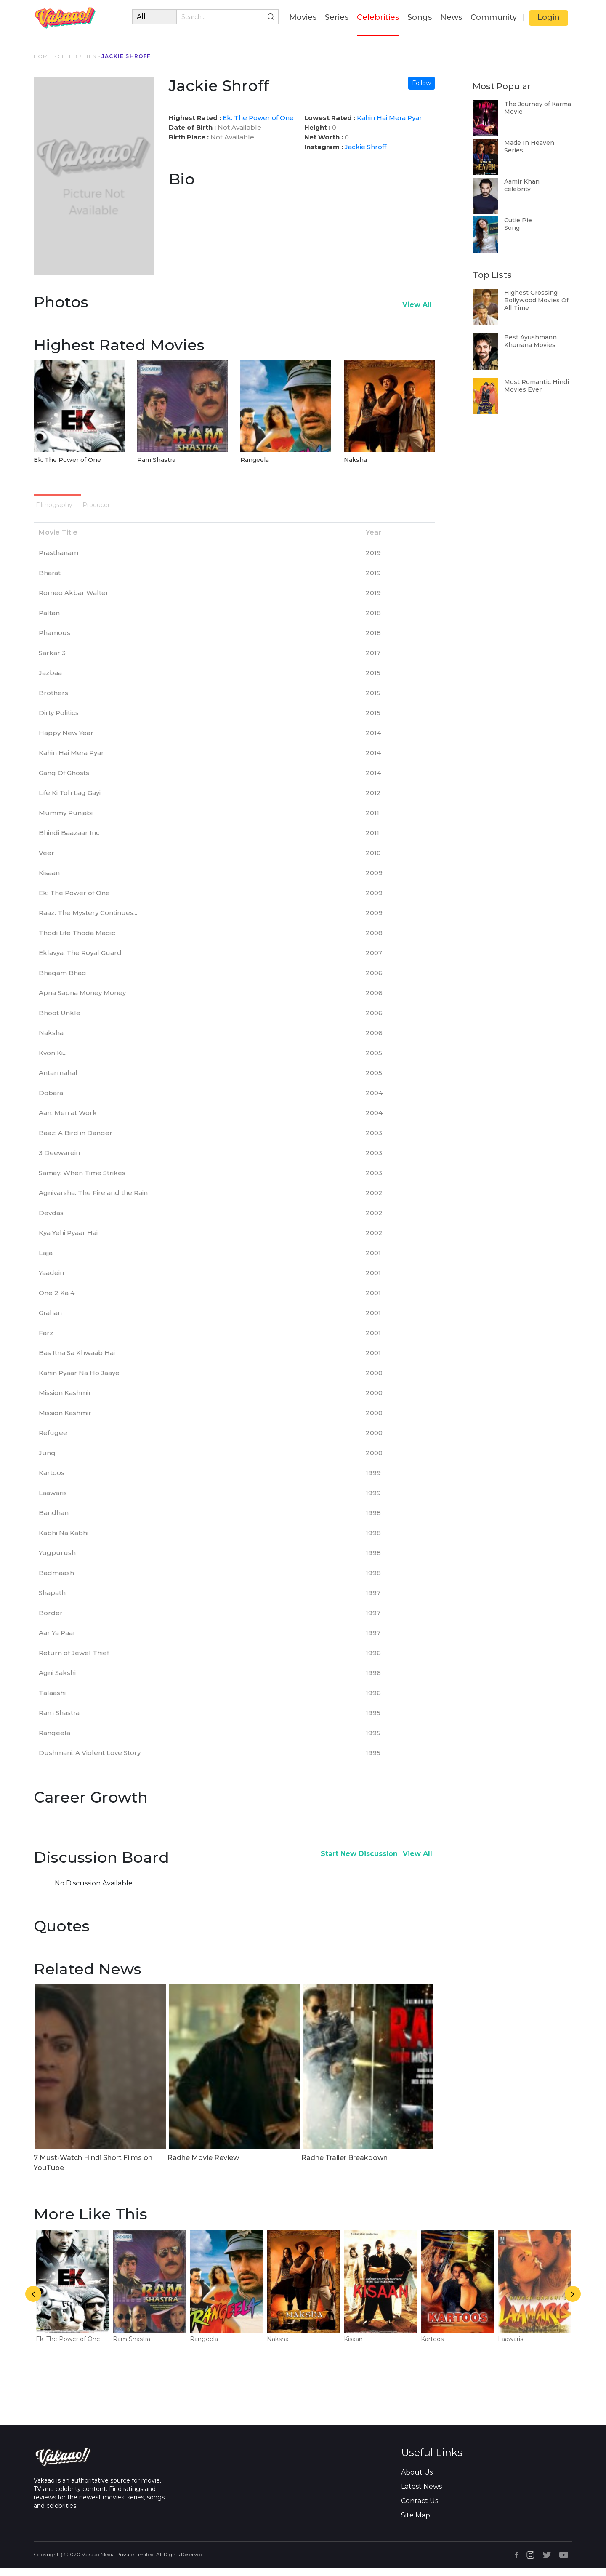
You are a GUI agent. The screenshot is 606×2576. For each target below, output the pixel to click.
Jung (47, 1461)
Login (548, 17)
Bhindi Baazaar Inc (69, 841)
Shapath (52, 1601)
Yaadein (51, 1281)
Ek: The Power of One (258, 118)
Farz (46, 1341)
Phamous (54, 641)
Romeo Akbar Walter (74, 601)
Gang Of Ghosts (64, 781)
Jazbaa (50, 681)
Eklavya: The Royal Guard (80, 961)
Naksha (355, 460)
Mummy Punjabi (66, 821)
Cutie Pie (518, 220)
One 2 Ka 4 (56, 1301)
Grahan (50, 1321)
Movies (302, 16)
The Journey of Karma (537, 104)
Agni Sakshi (57, 1681)
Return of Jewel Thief (74, 1661)
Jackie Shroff (365, 147)
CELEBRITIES (77, 56)
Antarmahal (58, 1081)
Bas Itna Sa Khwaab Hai (77, 1361)
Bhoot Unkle (59, 1021)
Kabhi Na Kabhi (63, 1541)
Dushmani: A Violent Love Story (90, 1761)
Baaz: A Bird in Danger (75, 1141)
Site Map (415, 2524)
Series (336, 17)
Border (51, 1621)
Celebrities (378, 17)
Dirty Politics (59, 721)
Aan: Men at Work (68, 1121)
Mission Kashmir (65, 1401)
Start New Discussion (359, 1862)
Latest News (421, 2495)
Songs (419, 17)
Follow (421, 83)
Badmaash (56, 1581)
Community (493, 17)
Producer (157, 508)
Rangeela (254, 460)
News (451, 17)
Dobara (51, 1101)
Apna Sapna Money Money (82, 1001)
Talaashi (52, 1701)
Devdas (51, 1221)
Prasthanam (58, 561)
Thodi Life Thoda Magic (77, 941)
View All (417, 305)
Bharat (50, 581)
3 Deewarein (59, 1161)
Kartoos (51, 1481)
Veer (46, 861)
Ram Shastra (156, 460)
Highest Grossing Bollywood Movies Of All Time (536, 300)
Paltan (49, 621)
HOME (43, 56)
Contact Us (419, 2509)
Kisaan (49, 881)
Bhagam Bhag (62, 981)
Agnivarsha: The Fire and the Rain (93, 1201)
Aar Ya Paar (57, 1641)
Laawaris (53, 1501)
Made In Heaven (529, 143)
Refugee (53, 1441)
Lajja (46, 1261)
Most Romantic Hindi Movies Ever (536, 385)
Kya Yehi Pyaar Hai (68, 1241)
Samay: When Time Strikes (82, 1181)
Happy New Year (66, 741)
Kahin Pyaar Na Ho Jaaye (79, 1381)
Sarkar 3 (52, 661)
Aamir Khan (522, 181)
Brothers (53, 701)
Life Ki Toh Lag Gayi (70, 801)
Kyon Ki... (52, 1061)
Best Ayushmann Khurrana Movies (530, 341)
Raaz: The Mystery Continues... (88, 921)
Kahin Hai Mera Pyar (389, 118)
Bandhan (54, 1521)
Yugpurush (57, 1561)
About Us (417, 2481)
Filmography (76, 508)
